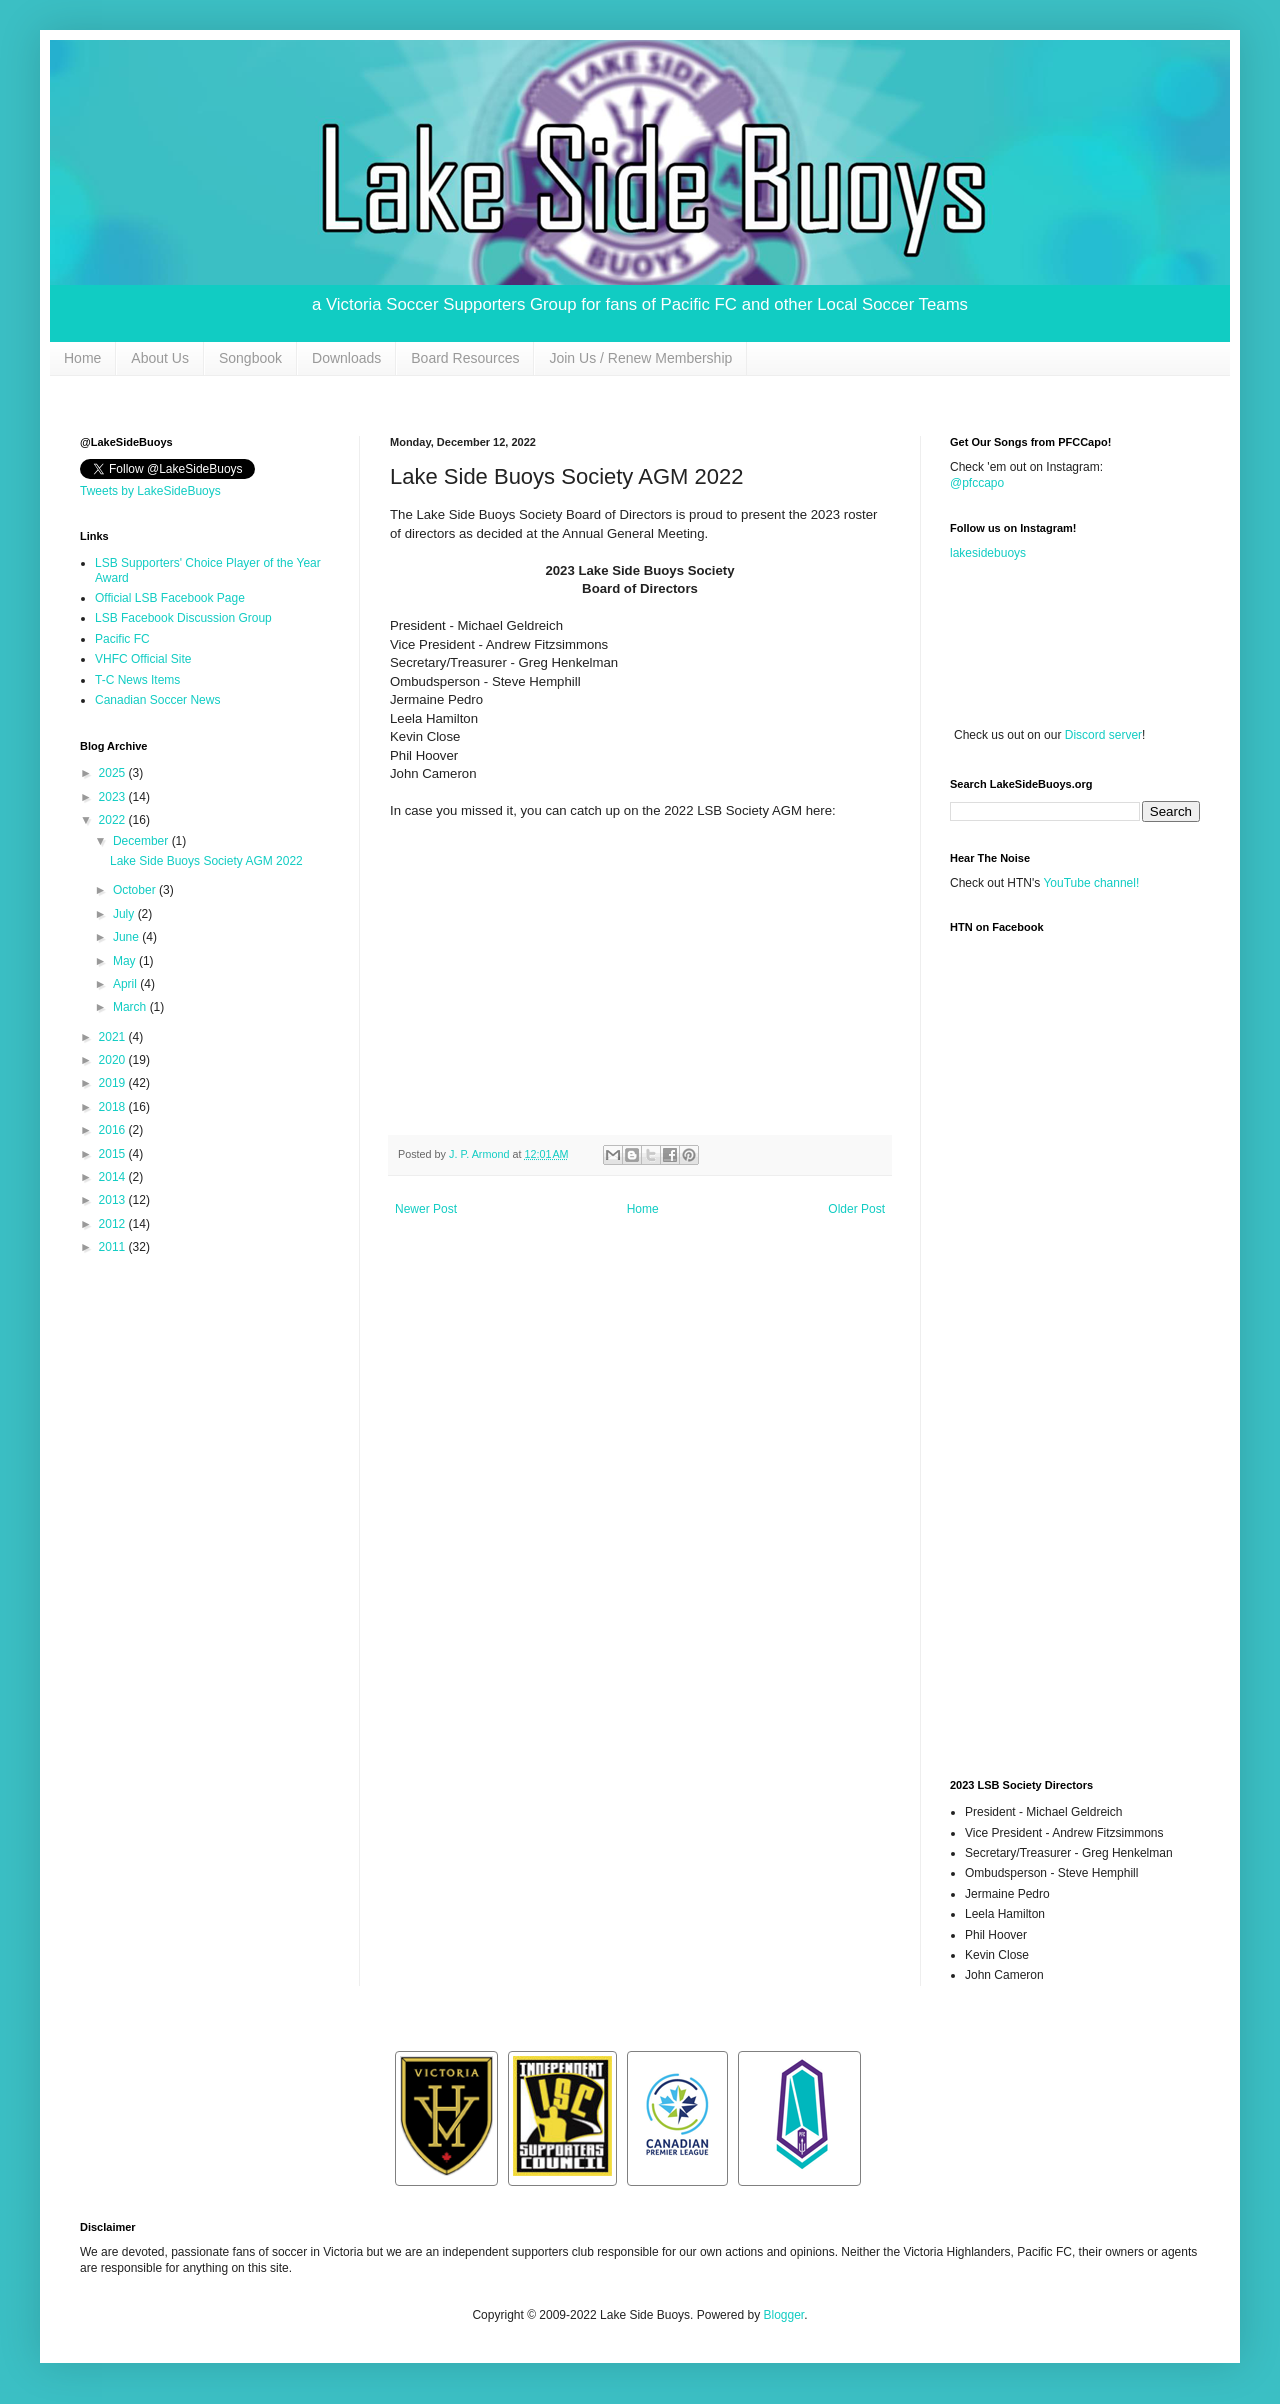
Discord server (1103, 735)
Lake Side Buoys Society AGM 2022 (206, 861)
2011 (114, 1247)
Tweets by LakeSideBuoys (150, 491)
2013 (114, 1200)
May (126, 961)
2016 (114, 1130)
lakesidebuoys (988, 553)
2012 (114, 1224)
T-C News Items (137, 680)
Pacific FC (122, 639)
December (142, 841)
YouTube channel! (1091, 883)
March (131, 1007)
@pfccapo (977, 483)
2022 (114, 820)
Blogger (783, 2315)
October (136, 890)
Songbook (250, 358)
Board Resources (465, 358)
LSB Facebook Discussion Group (183, 618)
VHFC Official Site (143, 659)
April (126, 984)
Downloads (346, 358)
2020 (114, 1060)
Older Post (856, 1209)
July (125, 914)
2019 (114, 1083)
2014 (114, 1177)
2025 (114, 773)
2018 (114, 1107)
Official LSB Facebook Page (170, 598)
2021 (114, 1037)
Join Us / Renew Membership (640, 358)
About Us (160, 358)
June (127, 937)
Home (82, 358)
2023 (114, 797)
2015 (114, 1154)
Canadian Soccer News (157, 700)
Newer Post (426, 1209)
